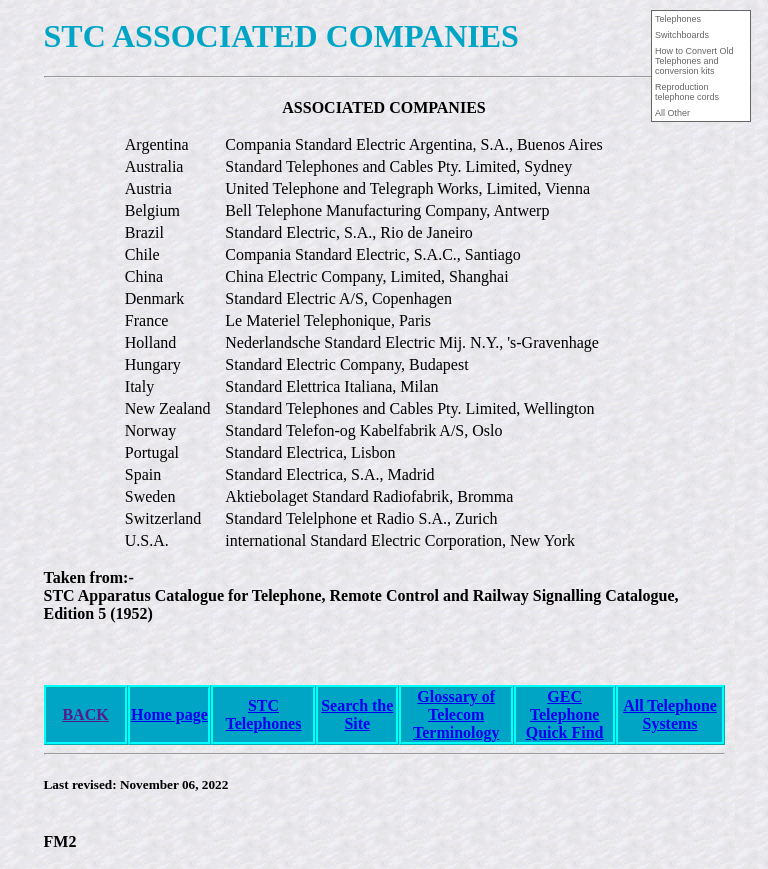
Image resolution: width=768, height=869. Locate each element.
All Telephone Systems (670, 714)
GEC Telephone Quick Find (565, 714)
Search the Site (357, 714)
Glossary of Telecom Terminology (456, 714)
